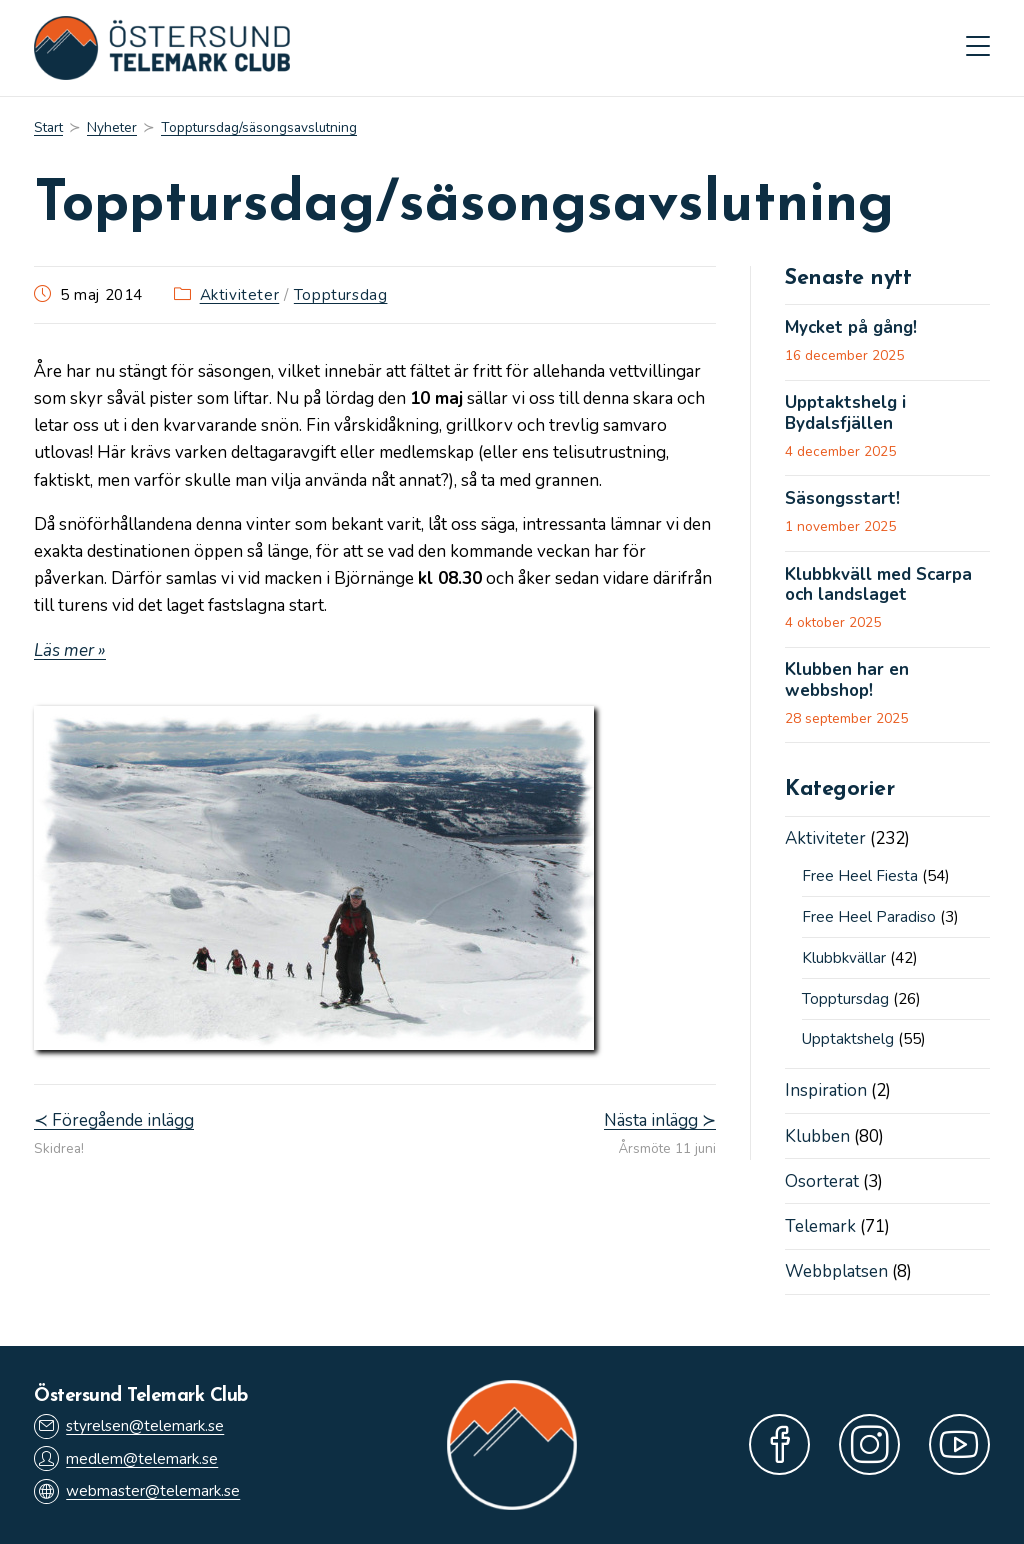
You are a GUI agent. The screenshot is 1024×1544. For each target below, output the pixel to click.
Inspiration (826, 1090)
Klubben (817, 1136)
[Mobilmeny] (978, 48)
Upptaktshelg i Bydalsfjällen (845, 413)
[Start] (48, 127)
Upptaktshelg (848, 1039)
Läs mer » (70, 650)
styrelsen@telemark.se (129, 1426)
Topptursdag (341, 295)
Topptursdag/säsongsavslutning (259, 127)
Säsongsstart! (842, 499)
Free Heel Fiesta (860, 876)
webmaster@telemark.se (137, 1491)
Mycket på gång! (851, 328)
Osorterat (822, 1181)
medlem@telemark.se (126, 1458)
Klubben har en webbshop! (847, 680)
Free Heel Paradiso (869, 917)
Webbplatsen (836, 1271)
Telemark (820, 1226)
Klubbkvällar (844, 958)
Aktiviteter (240, 295)
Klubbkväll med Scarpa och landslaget (878, 585)
